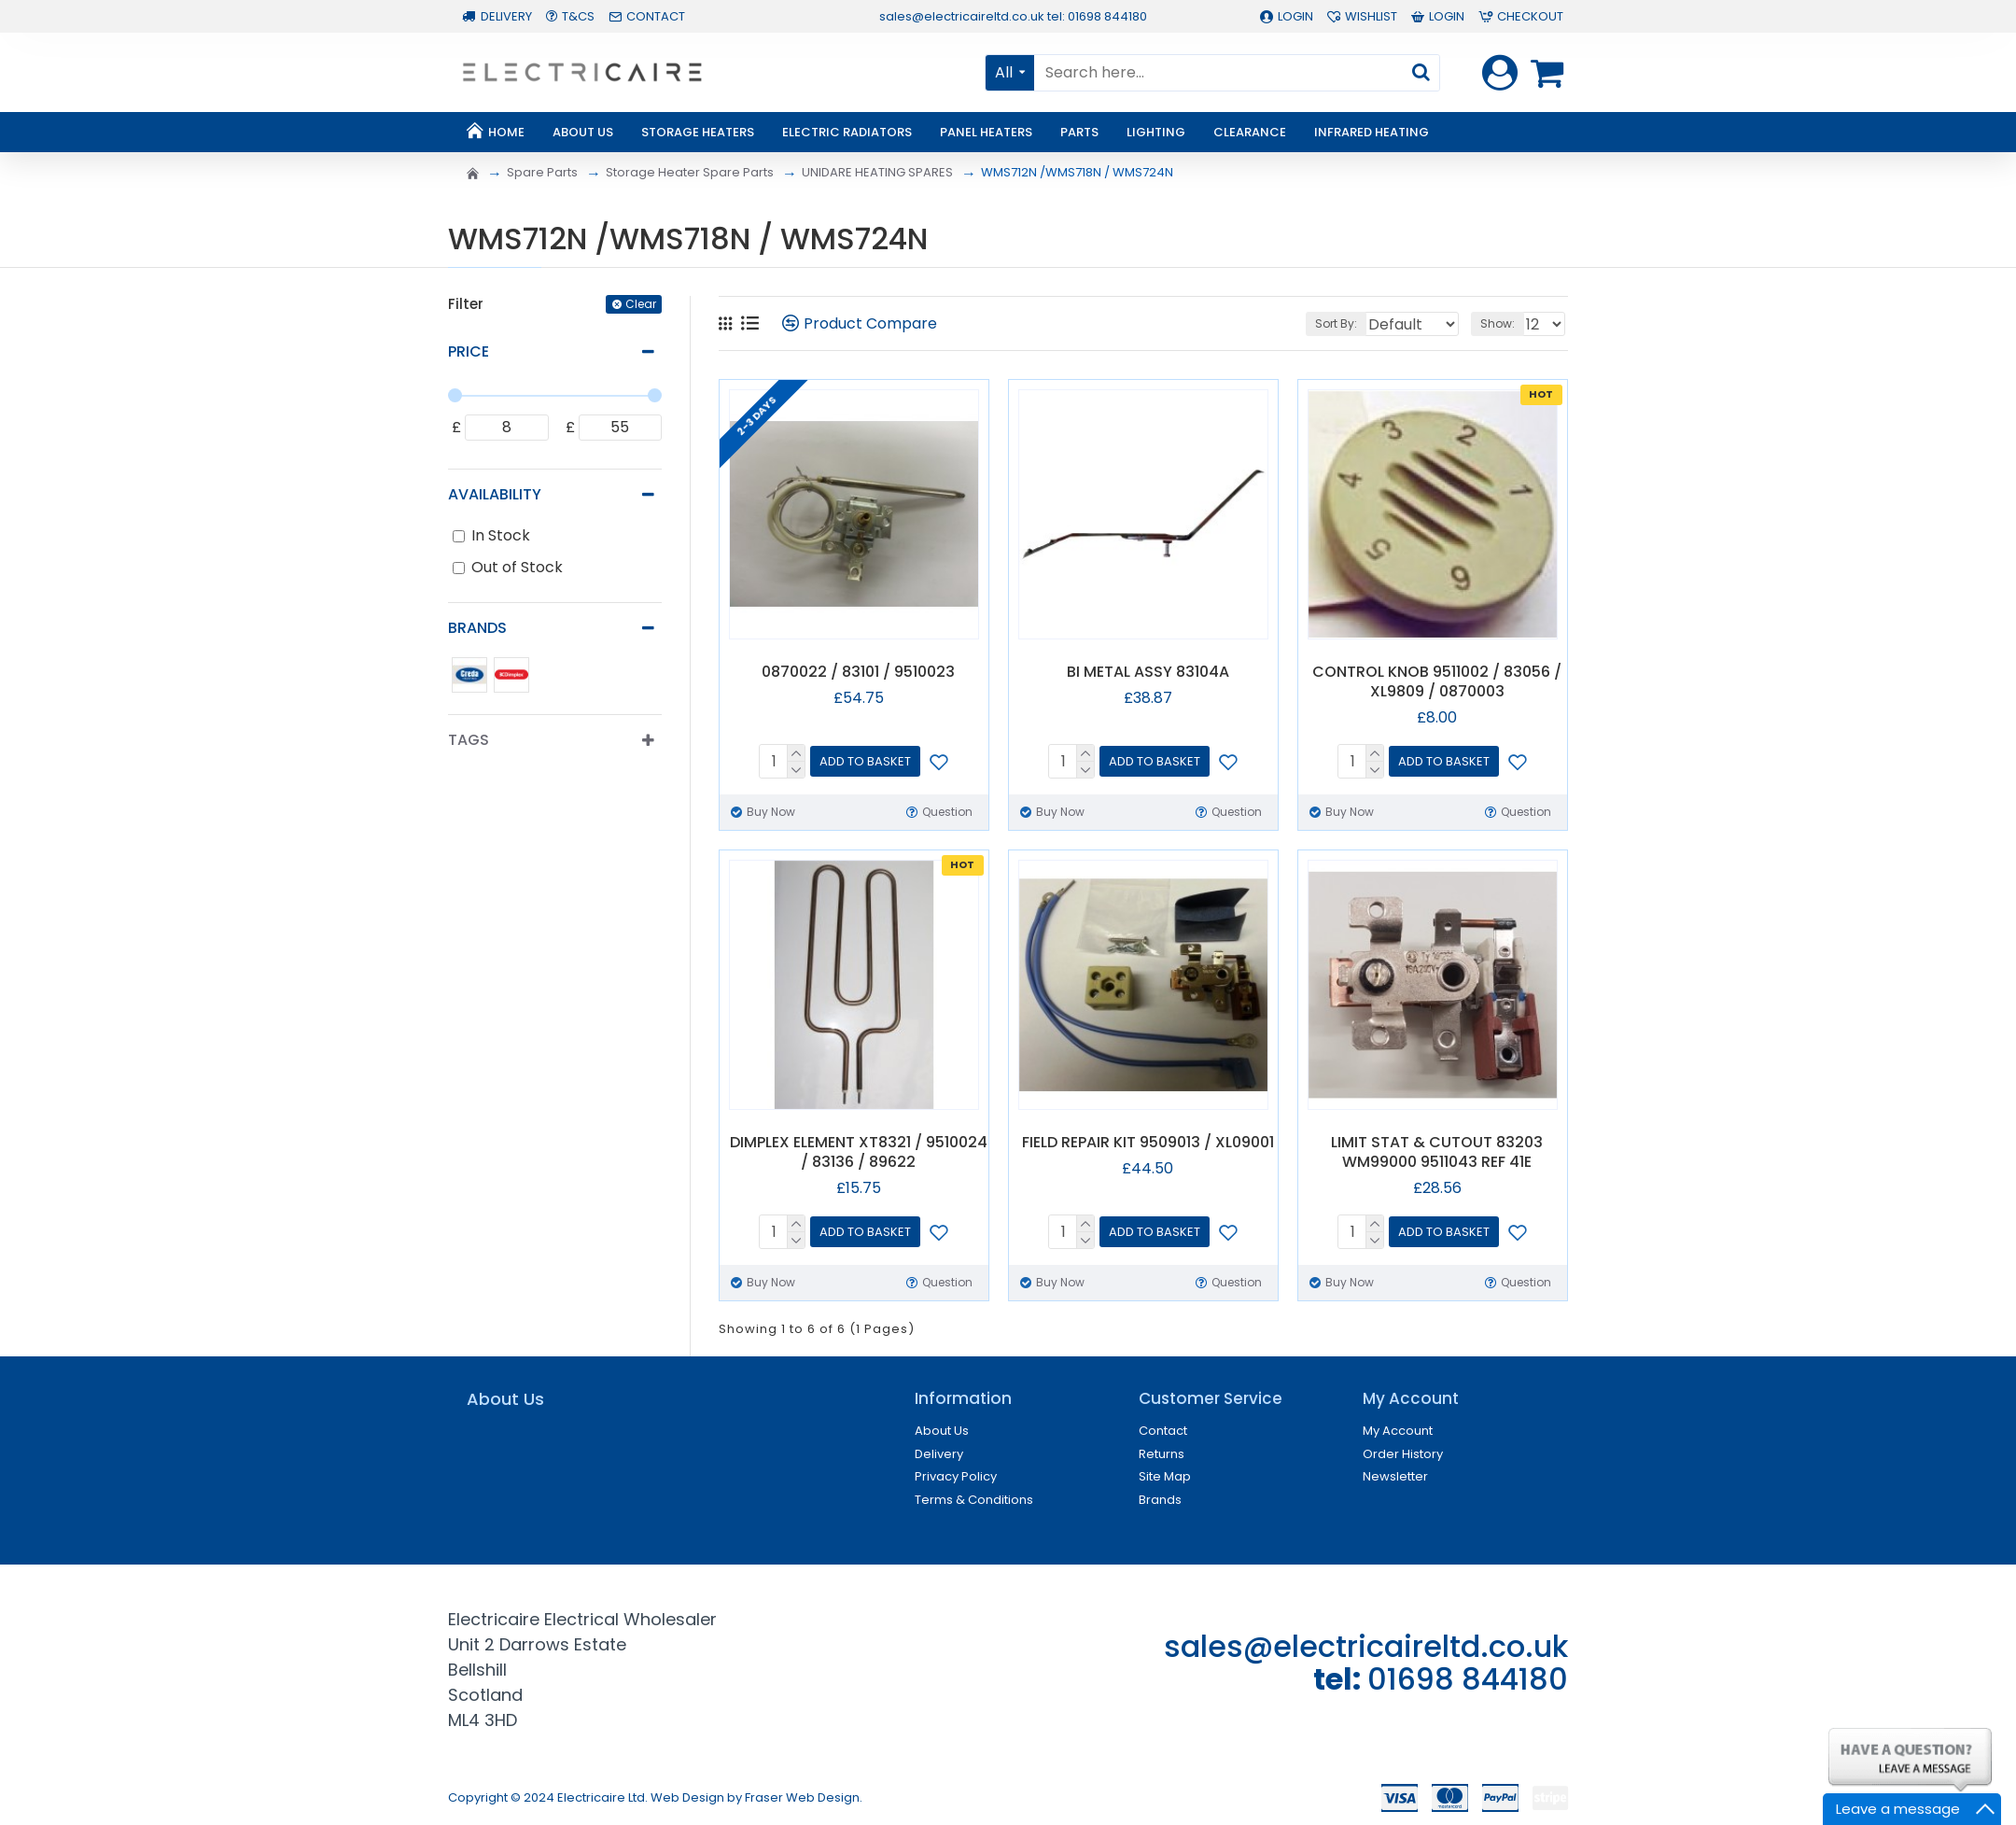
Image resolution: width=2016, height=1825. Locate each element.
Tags (468, 740)
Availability (494, 494)
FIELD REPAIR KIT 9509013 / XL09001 (1148, 1143)
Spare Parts (542, 172)
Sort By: (1318, 323)
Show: (1502, 323)
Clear (640, 304)
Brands (477, 628)
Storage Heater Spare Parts (690, 172)
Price (468, 351)
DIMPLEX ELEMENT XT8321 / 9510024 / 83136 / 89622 (858, 1152)
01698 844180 (1467, 1679)
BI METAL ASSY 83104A (1148, 672)
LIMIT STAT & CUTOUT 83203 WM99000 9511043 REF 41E (1437, 1152)
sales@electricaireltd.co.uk (1366, 1646)
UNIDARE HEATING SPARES (877, 172)
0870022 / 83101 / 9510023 (858, 672)
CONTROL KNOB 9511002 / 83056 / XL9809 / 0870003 (1436, 682)
